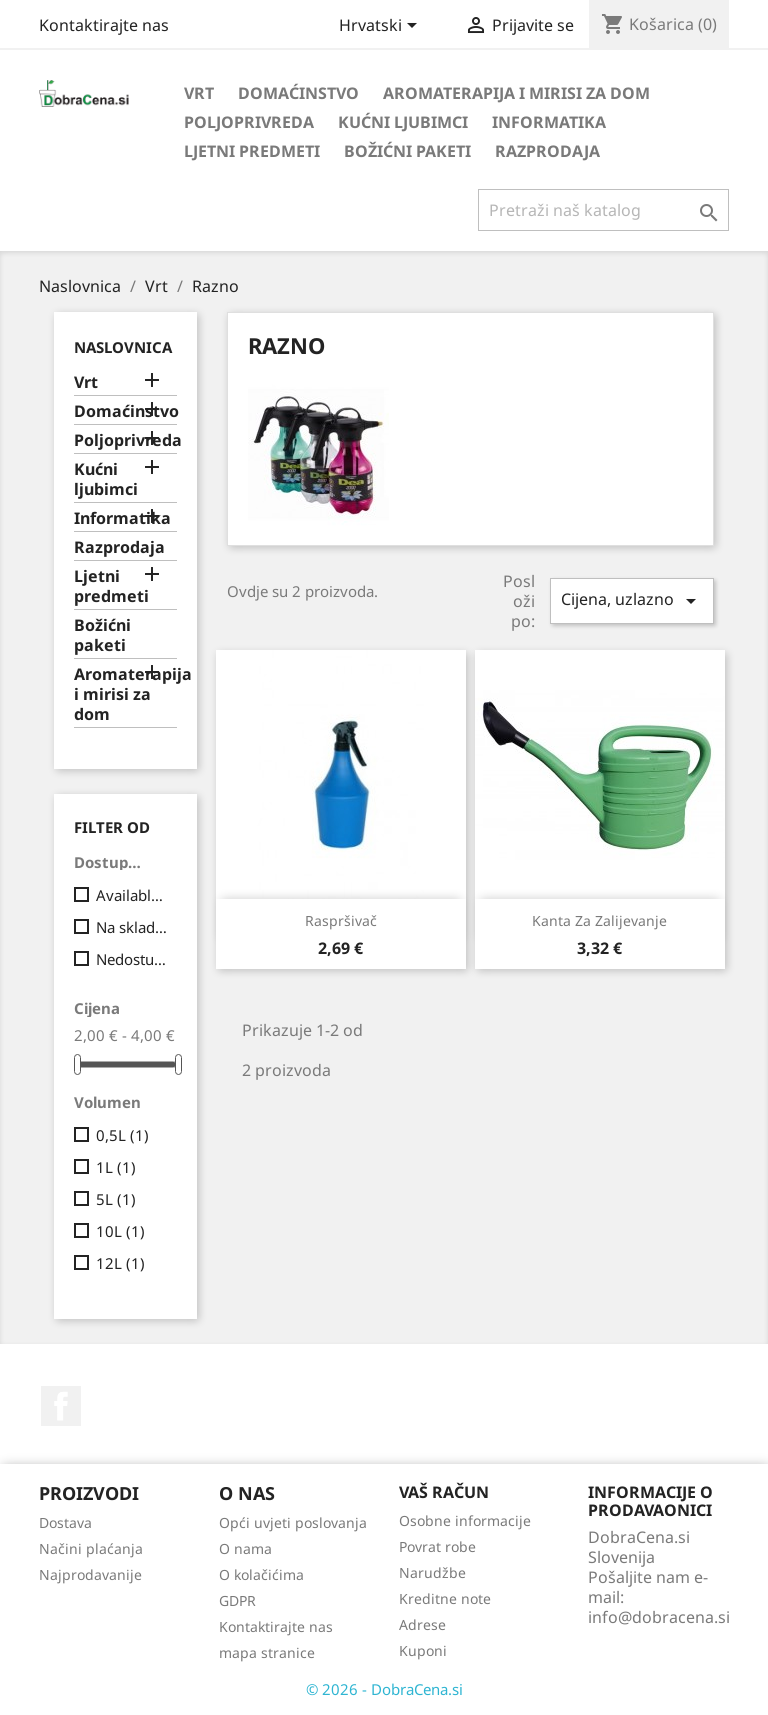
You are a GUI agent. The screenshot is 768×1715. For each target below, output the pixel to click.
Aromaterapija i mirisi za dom (516, 93)
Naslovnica (123, 347)
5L (116, 1199)
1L (116, 1167)
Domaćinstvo (298, 93)
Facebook (61, 1406)
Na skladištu (132, 927)
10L (120, 1231)
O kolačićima (261, 1574)
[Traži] (603, 210)
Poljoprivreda (249, 122)
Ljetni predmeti (252, 151)
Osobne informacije (465, 1520)
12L (120, 1263)
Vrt (199, 93)
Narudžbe (432, 1572)
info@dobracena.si (659, 1617)
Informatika (549, 122)
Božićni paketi (407, 151)
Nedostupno (132, 959)
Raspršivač (341, 920)
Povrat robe (437, 1546)
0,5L (122, 1135)
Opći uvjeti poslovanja (293, 1522)
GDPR (237, 1600)
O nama (245, 1548)
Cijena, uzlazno (632, 600)
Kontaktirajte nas (104, 25)
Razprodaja (547, 151)
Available (132, 895)
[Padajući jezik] (381, 27)
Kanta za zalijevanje (599, 920)
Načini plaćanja (91, 1548)
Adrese (422, 1624)
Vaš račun (444, 1492)
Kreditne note (445, 1598)
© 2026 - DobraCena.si (384, 1689)
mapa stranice (267, 1652)
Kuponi (423, 1650)
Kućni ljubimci (403, 122)
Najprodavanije (90, 1574)
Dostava (65, 1522)
